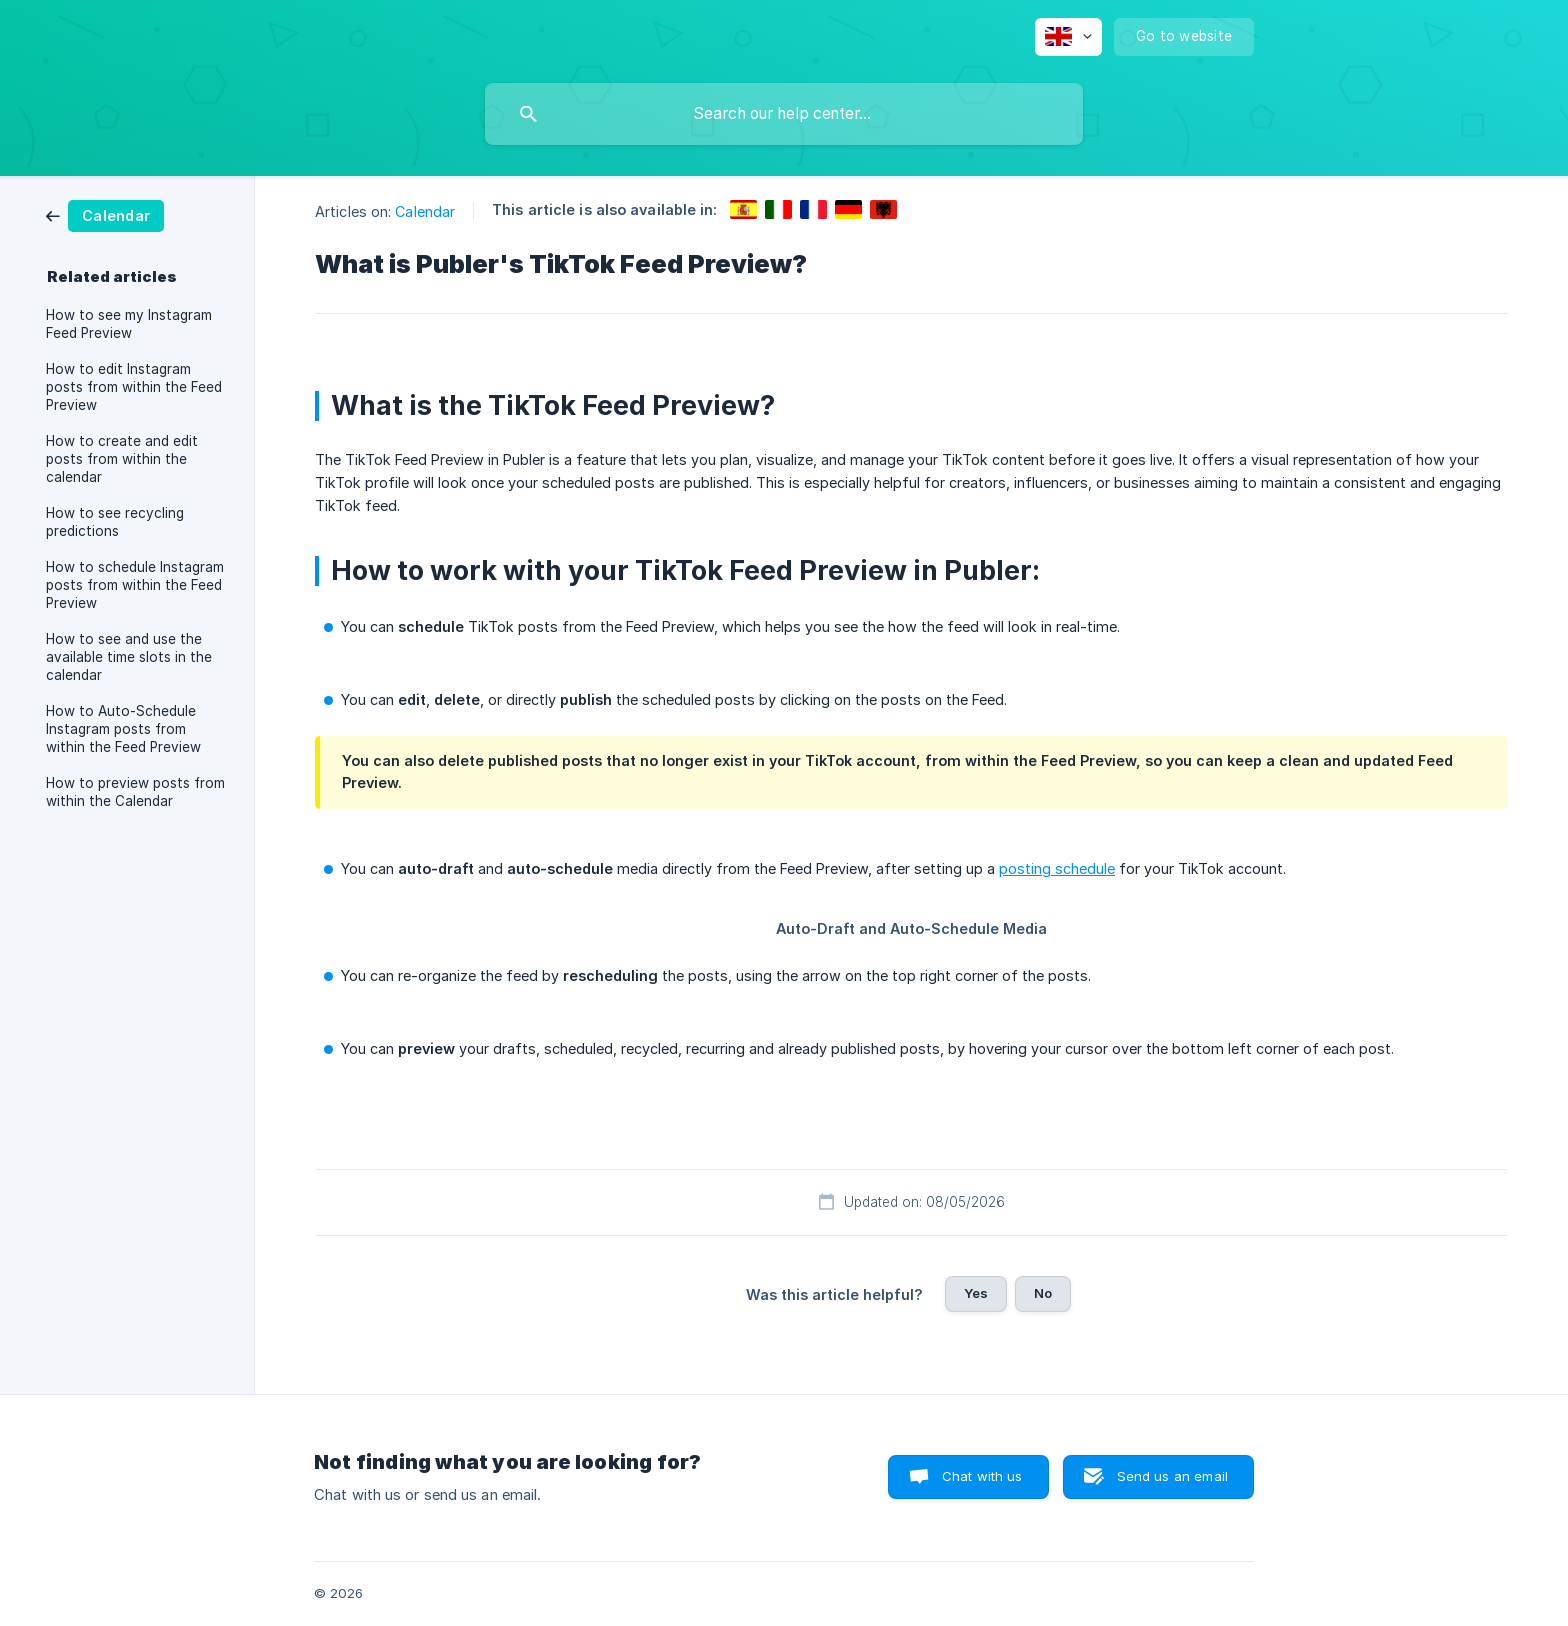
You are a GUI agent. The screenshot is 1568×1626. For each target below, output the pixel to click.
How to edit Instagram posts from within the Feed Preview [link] (134, 387)
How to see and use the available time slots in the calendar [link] (129, 657)
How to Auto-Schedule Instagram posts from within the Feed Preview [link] (123, 729)
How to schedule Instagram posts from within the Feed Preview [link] (135, 585)
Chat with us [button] (982, 1476)
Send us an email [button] (1172, 1476)
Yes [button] (976, 1293)
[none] (1068, 37)
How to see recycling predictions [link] (115, 522)
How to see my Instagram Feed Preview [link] (129, 324)
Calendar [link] (425, 211)
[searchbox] (784, 114)
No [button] (1043, 1293)
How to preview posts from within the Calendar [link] (135, 792)
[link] (105, 214)
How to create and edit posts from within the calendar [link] (122, 459)
